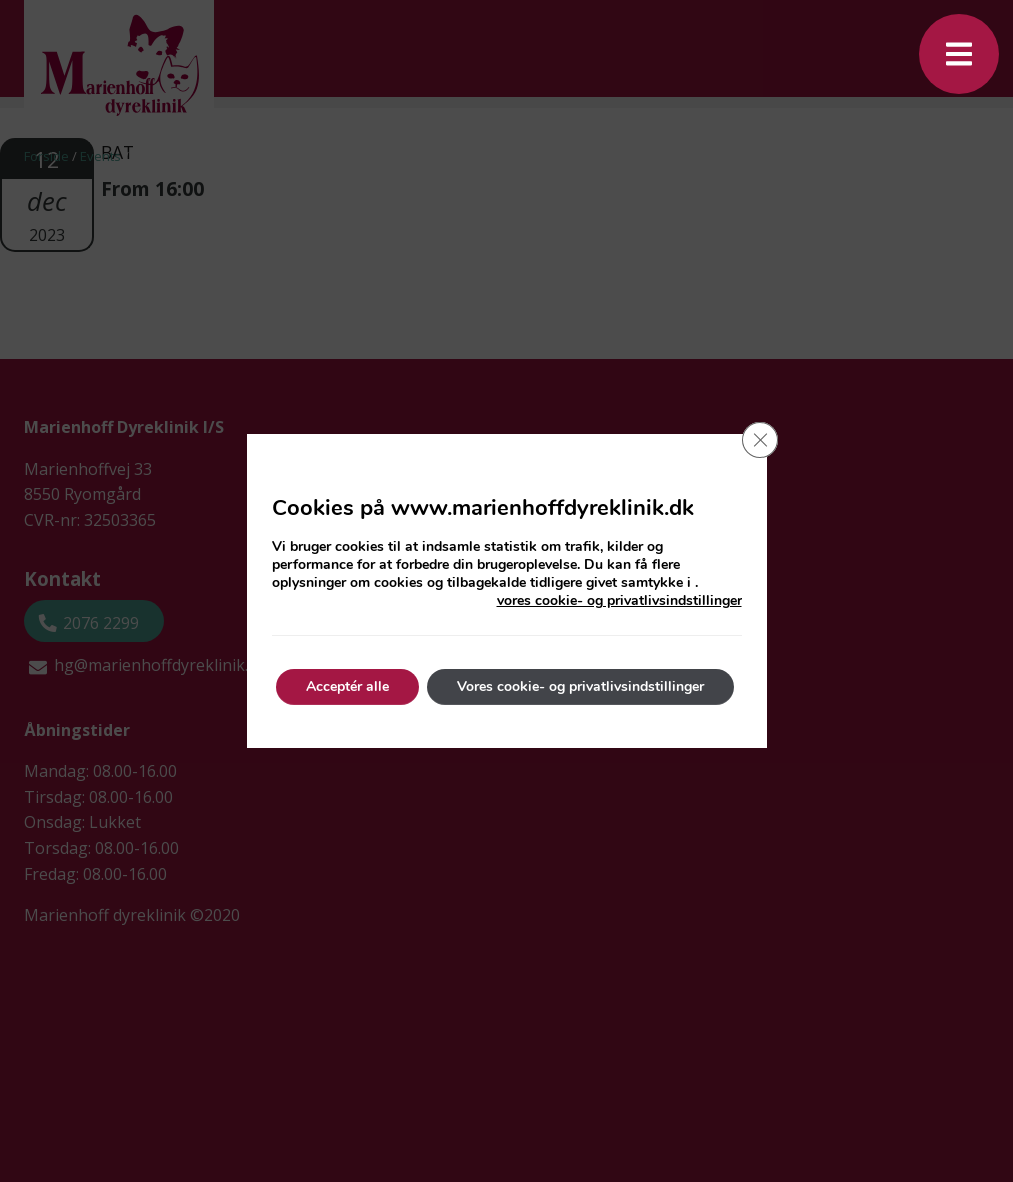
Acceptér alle (347, 686)
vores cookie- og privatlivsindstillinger (619, 601)
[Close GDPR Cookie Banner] (760, 440)
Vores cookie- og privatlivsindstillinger (580, 686)
